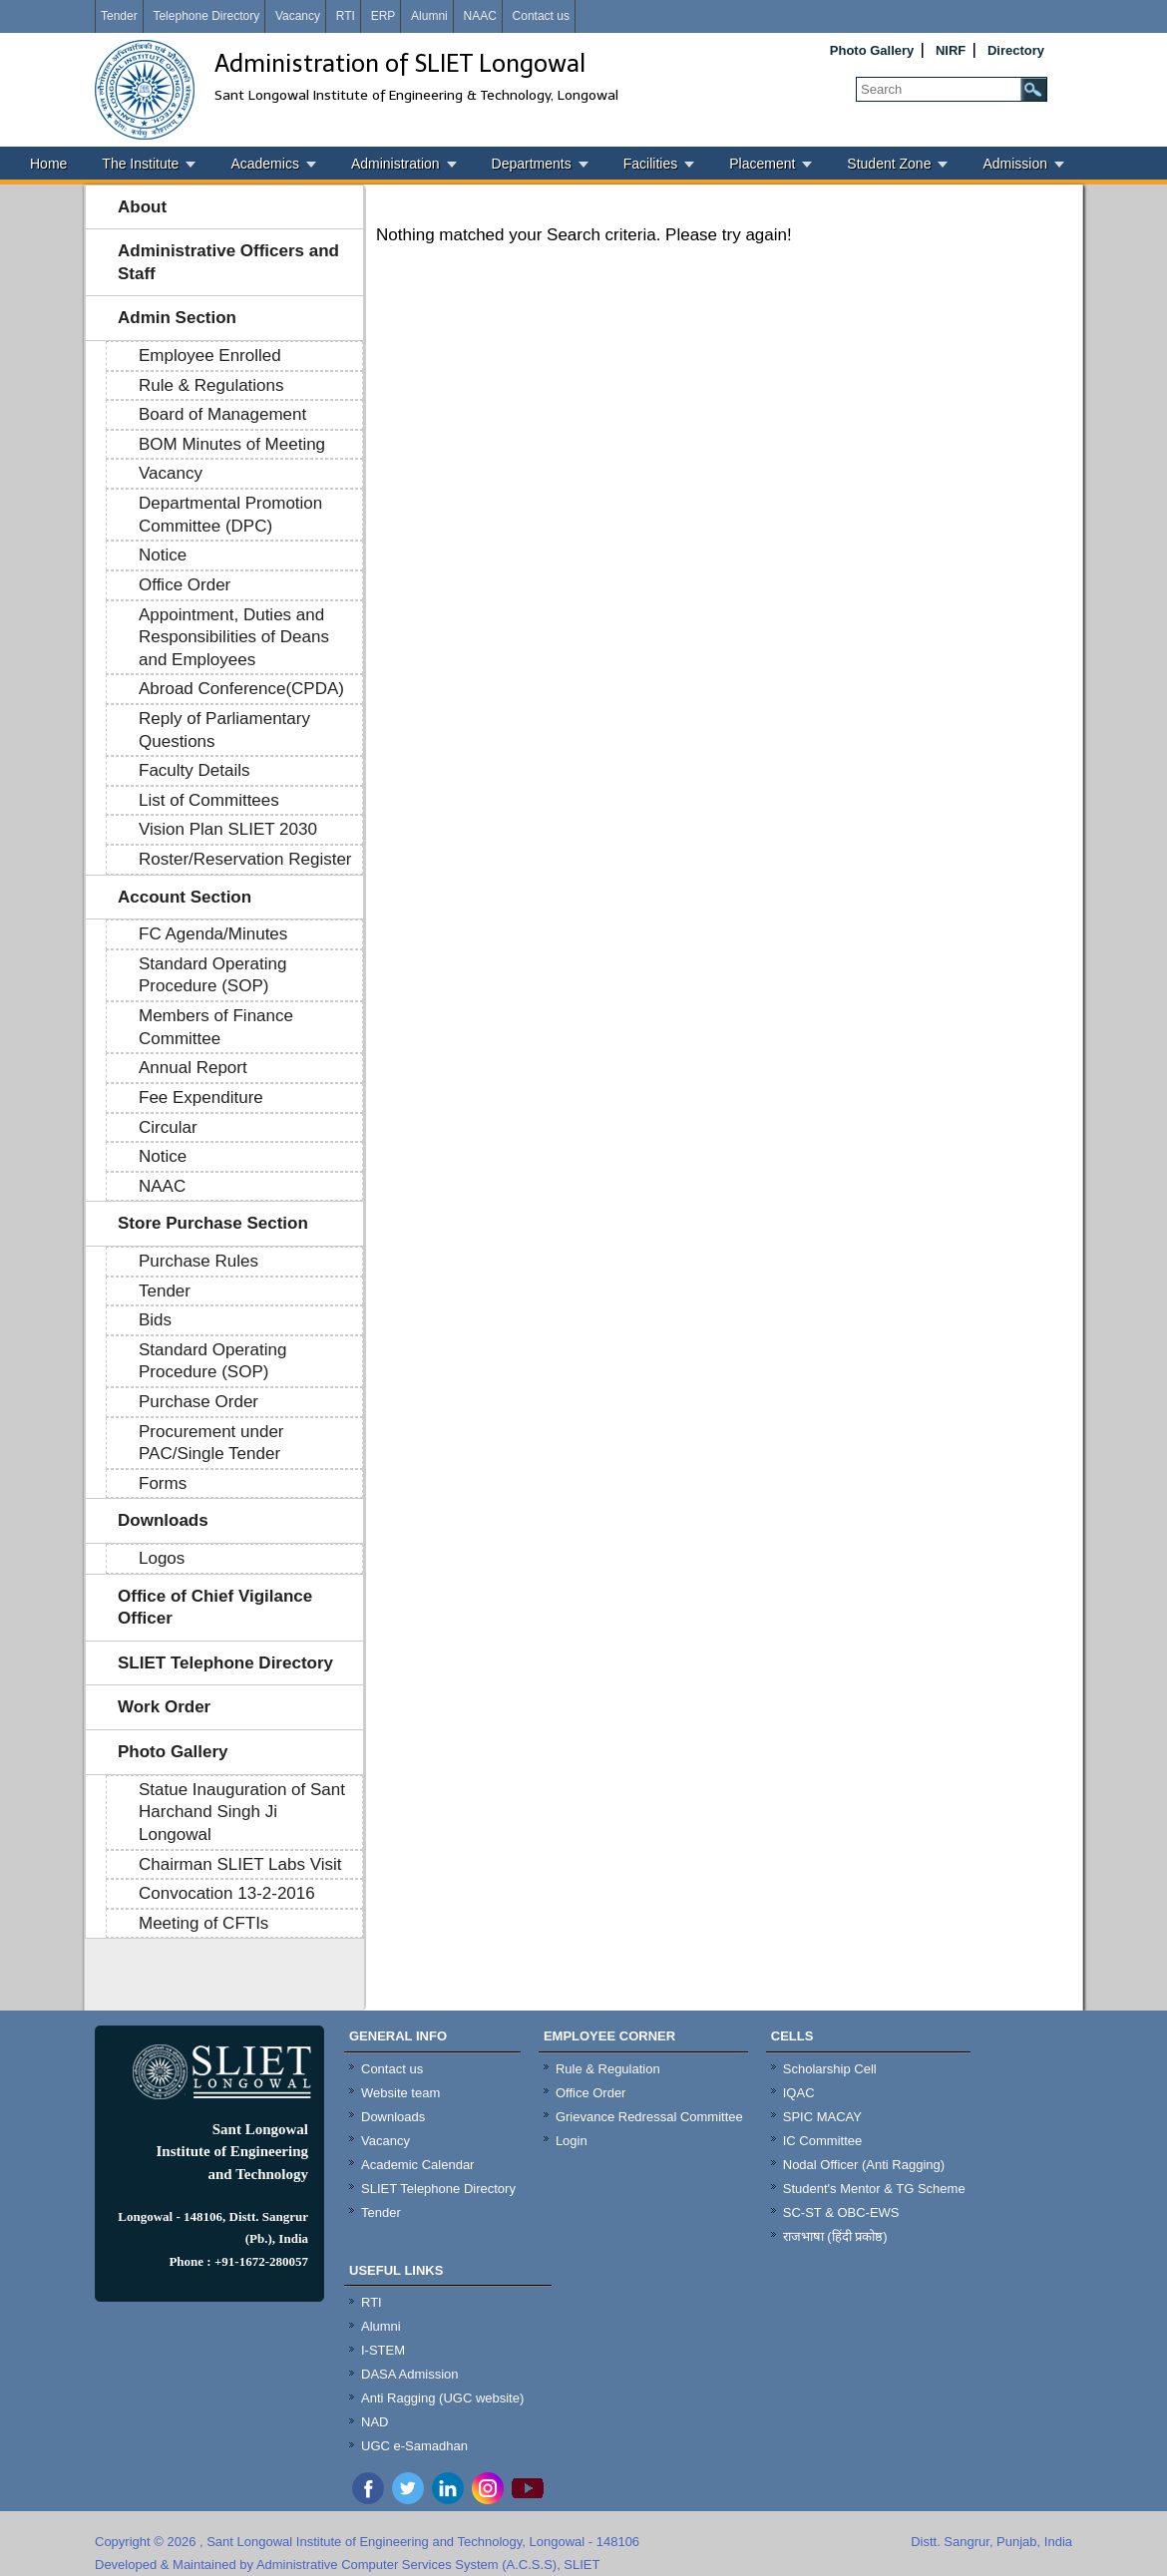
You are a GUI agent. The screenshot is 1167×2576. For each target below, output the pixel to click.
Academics (264, 164)
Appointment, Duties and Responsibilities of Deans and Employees (234, 637)
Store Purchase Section (213, 1223)
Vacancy (297, 16)
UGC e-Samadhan (414, 2445)
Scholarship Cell (830, 2068)
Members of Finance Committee (216, 1027)
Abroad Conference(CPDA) (241, 688)
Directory (1015, 50)
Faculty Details (194, 770)
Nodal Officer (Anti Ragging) (864, 2164)
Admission (1014, 164)
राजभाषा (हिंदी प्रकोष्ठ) (835, 2236)
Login (571, 2140)
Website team (400, 2092)
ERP (383, 16)
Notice (163, 555)
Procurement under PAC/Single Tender (211, 1443)
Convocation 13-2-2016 (227, 1893)
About (142, 206)
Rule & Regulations (211, 385)
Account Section (184, 897)
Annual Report (193, 1067)
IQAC (799, 2092)
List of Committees (209, 800)
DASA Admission (410, 2374)
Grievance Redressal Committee (649, 2116)
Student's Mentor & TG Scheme (874, 2188)
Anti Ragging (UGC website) (442, 2398)
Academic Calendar (417, 2164)
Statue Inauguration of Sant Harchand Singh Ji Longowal (242, 1812)
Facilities (650, 164)
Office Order (184, 584)
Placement (762, 164)
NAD (374, 2421)
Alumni (429, 16)
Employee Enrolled (210, 355)
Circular (168, 1127)
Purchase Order (198, 1401)
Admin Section (177, 317)
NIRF (951, 50)
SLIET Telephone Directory (225, 1663)
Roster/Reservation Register (245, 859)
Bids (155, 1319)
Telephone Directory (206, 16)
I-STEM (383, 2350)
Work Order (164, 1706)
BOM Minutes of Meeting (232, 444)
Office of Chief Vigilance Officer (215, 1608)
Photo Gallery (872, 50)
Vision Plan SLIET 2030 (228, 829)
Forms (163, 1483)
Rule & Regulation (608, 2068)
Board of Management (222, 414)
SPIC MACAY (822, 2116)
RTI (345, 16)
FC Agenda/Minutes (213, 933)
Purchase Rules (198, 1261)
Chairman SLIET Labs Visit (240, 1864)
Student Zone (889, 164)
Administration (395, 164)
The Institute (140, 164)
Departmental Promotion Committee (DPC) (230, 515)
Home (48, 164)
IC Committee (822, 2140)
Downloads (163, 1520)
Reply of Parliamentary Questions (224, 730)
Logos (162, 1558)
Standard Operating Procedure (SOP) (212, 975)
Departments (532, 164)
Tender (119, 16)
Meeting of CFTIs (203, 1923)
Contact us (541, 16)
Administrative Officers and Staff (228, 262)
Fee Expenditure (201, 1097)
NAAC (479, 16)
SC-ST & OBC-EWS (841, 2212)
